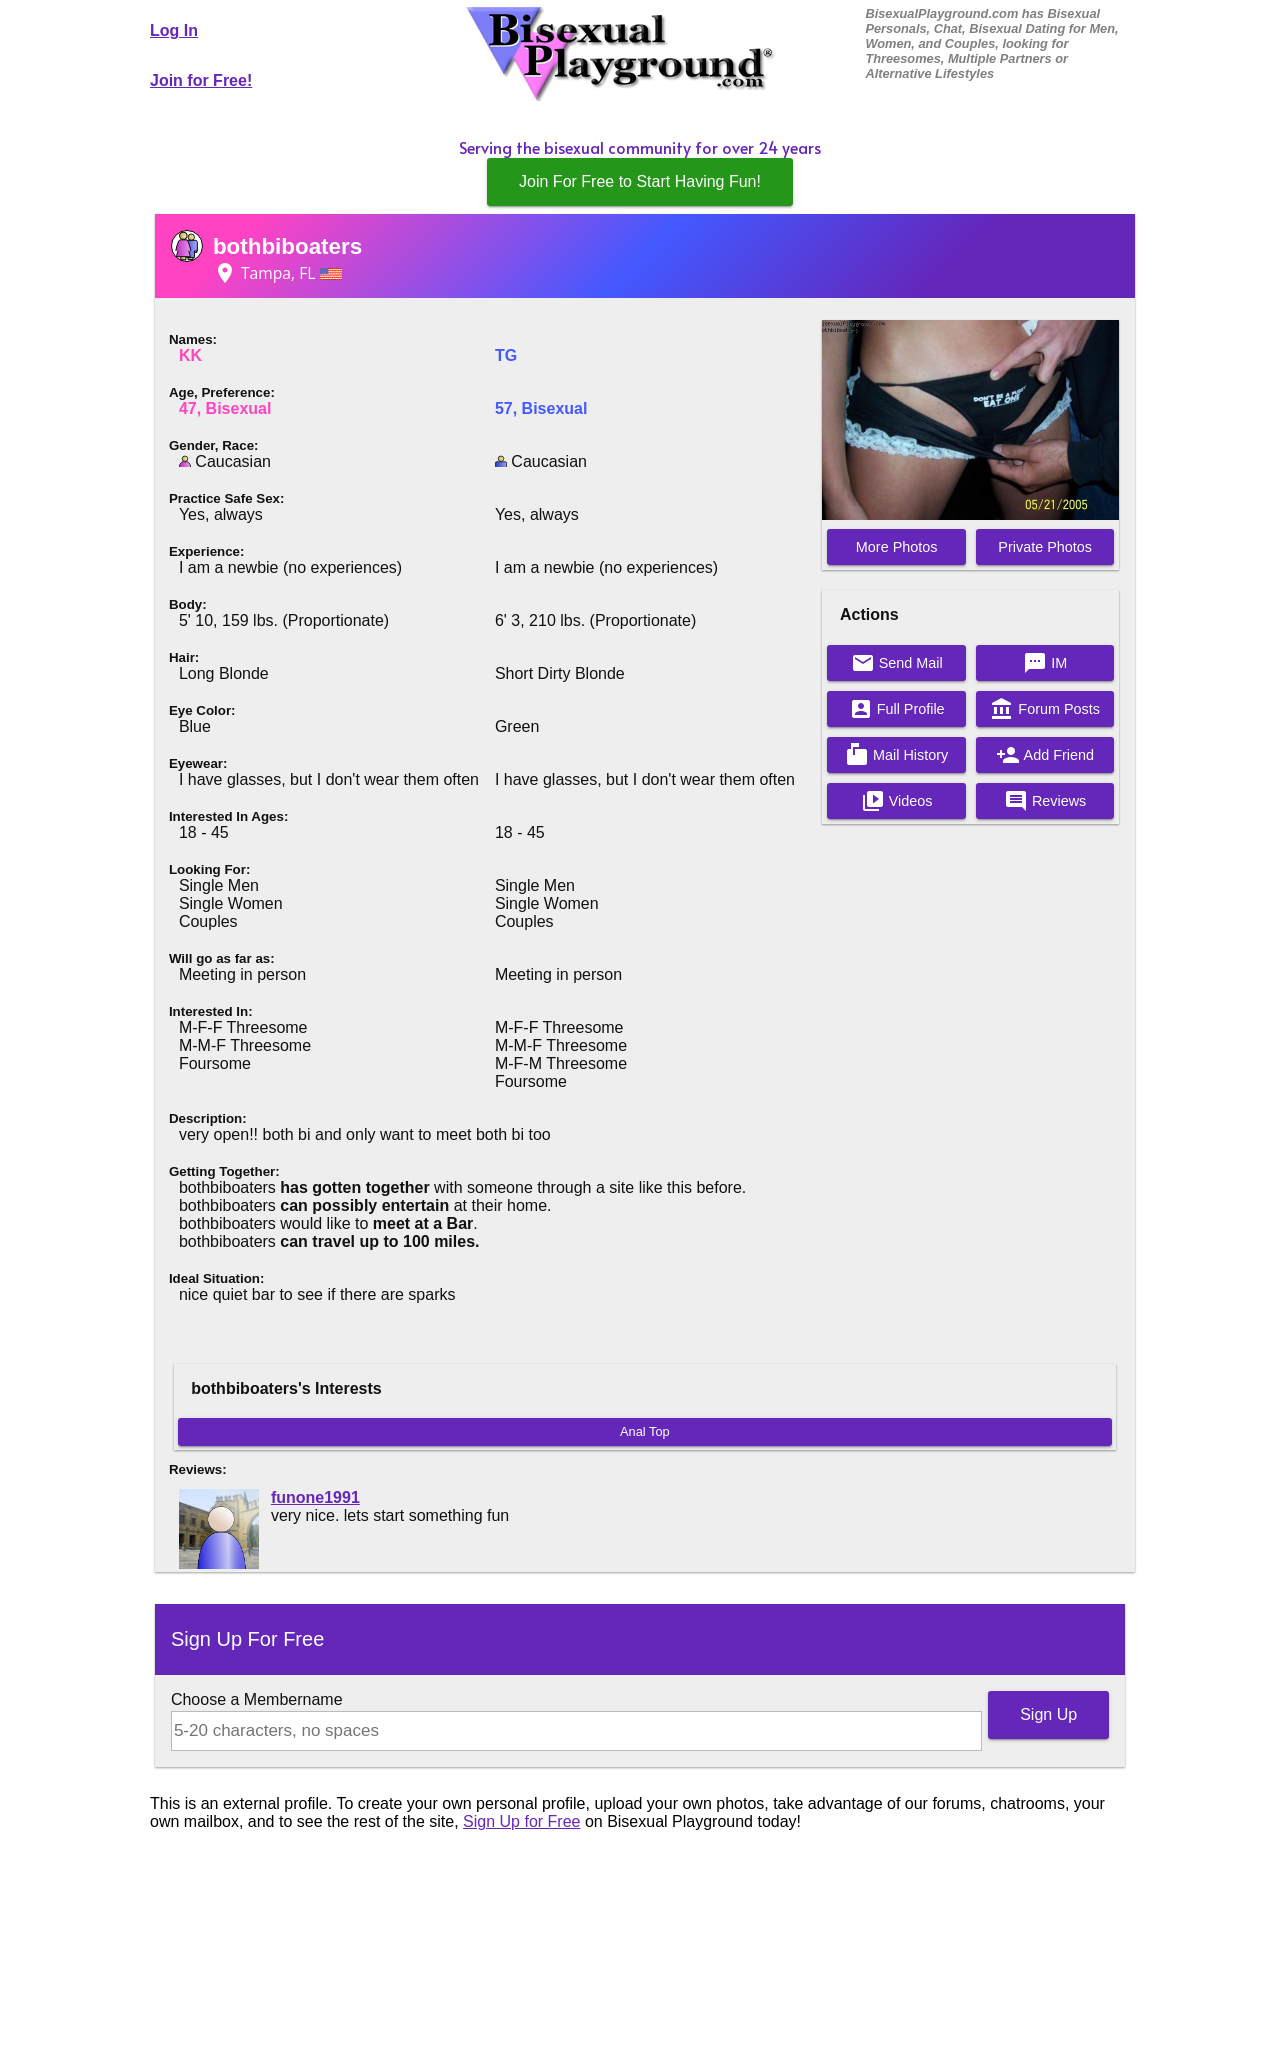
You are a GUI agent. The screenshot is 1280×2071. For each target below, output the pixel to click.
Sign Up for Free (521, 1821)
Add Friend (1045, 755)
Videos (897, 801)
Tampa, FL (277, 273)
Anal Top (645, 1431)
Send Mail (897, 663)
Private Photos (1045, 547)
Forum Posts (1045, 709)
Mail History (896, 755)
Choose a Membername (257, 1699)
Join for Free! (201, 80)
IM (1045, 663)
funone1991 (315, 1497)
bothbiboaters (287, 246)
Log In (174, 30)
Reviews (1045, 801)
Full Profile (897, 709)
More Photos (897, 547)
